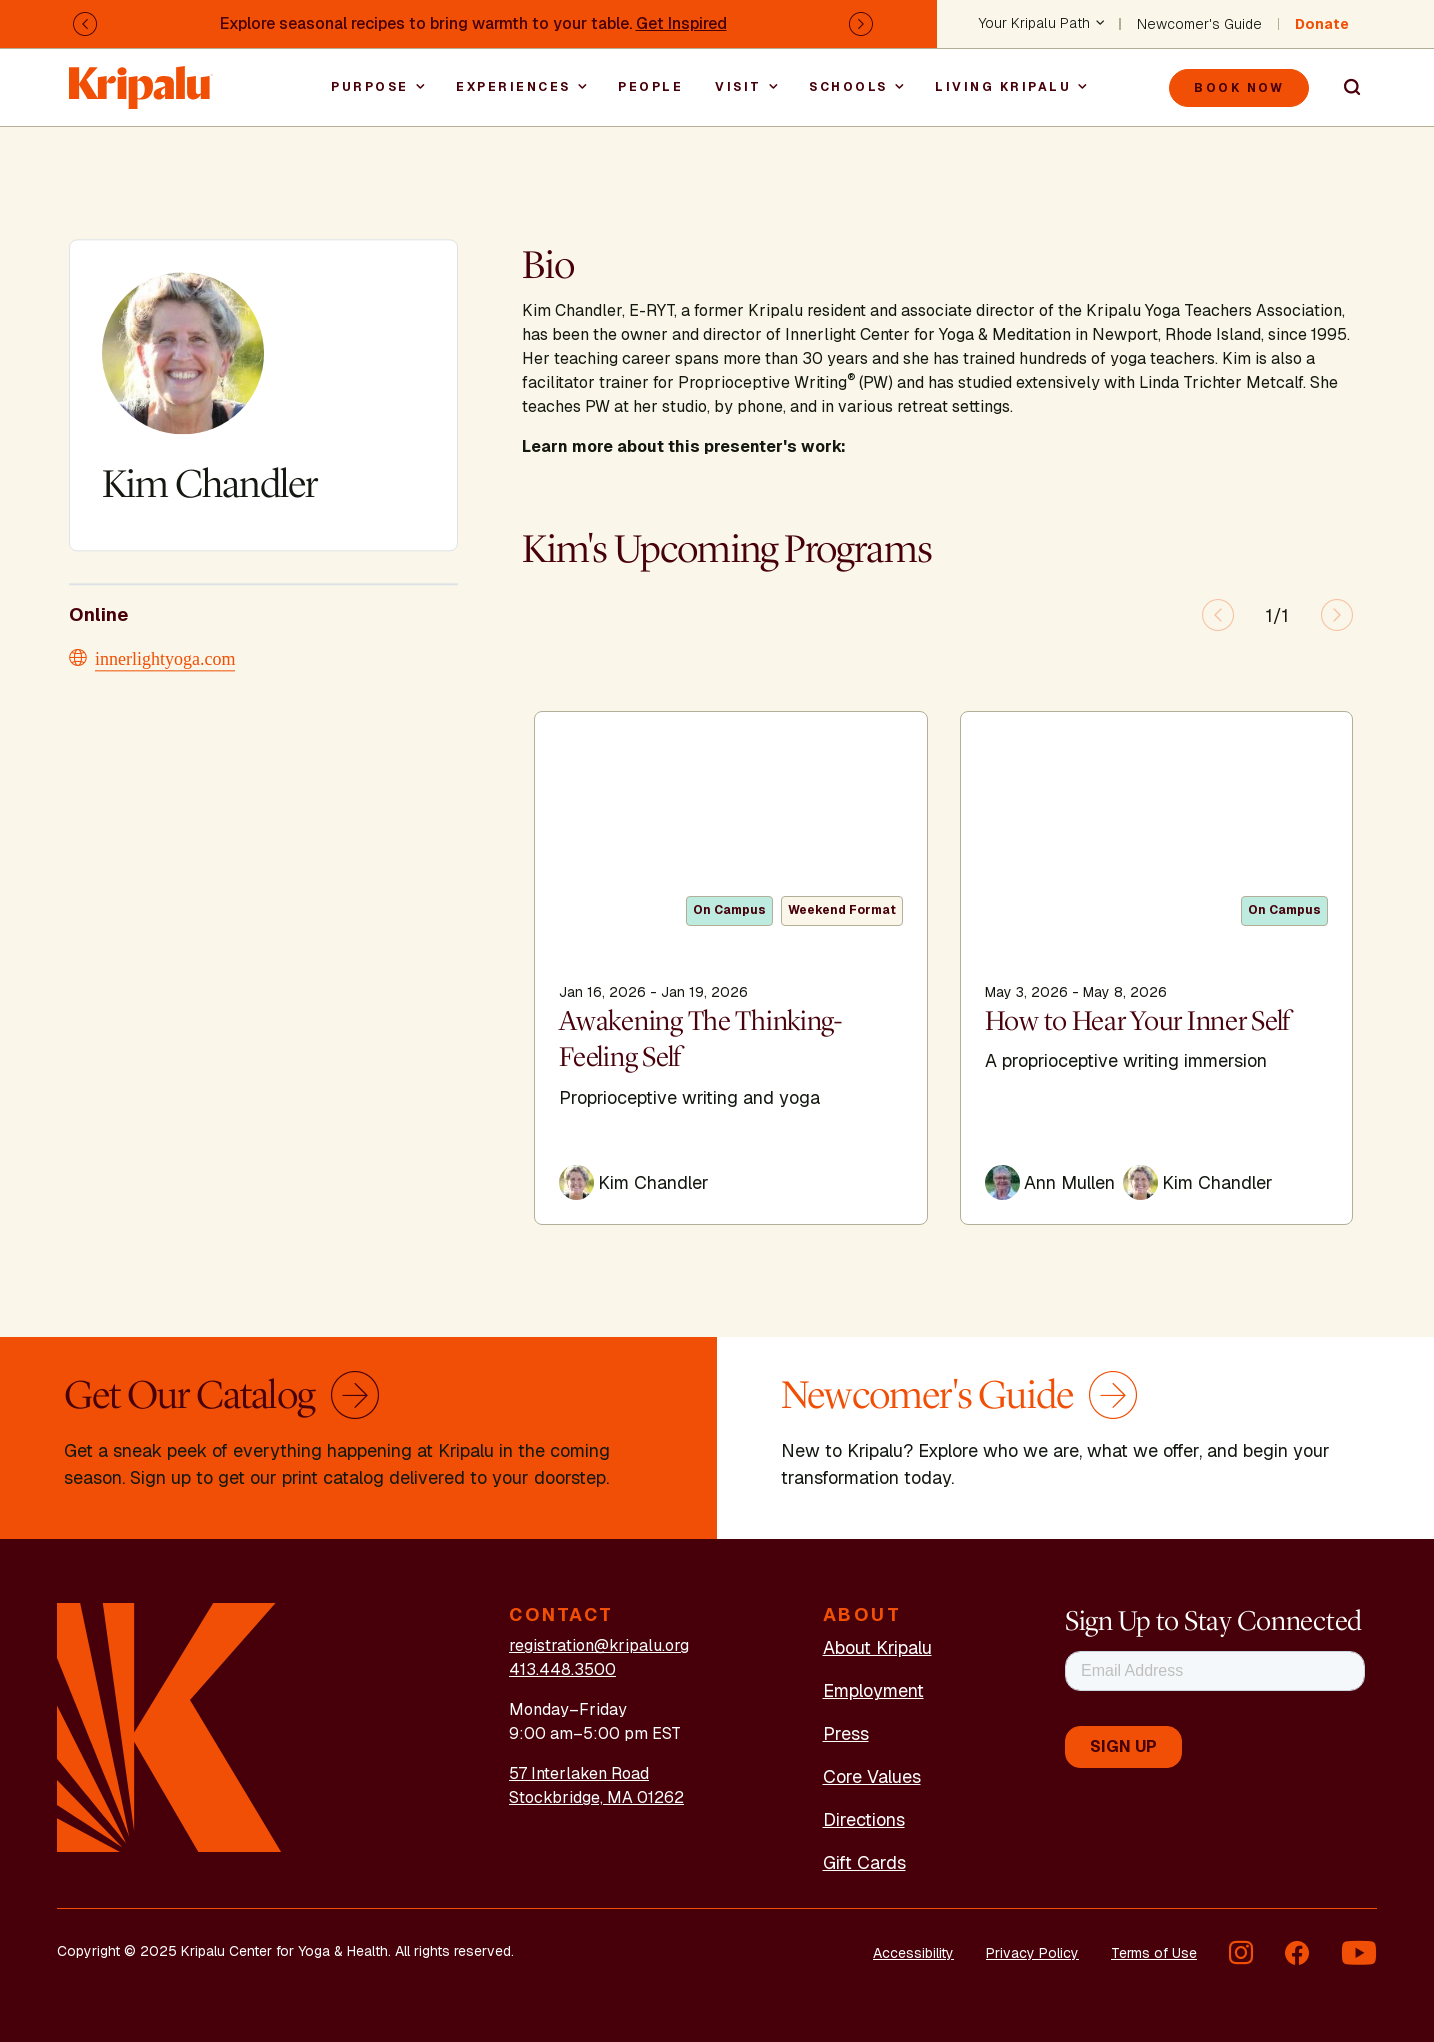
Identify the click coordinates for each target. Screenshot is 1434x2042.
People (650, 87)
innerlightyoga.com (165, 657)
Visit (738, 87)
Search (1343, 88)
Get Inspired (681, 23)
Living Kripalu (1003, 87)
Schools (848, 87)
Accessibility (913, 1953)
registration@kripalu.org (599, 1645)
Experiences (513, 87)
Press (846, 1733)
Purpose (370, 87)
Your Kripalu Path (1034, 24)
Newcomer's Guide (1199, 24)
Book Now (1239, 88)
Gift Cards (864, 1862)
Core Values (872, 1776)
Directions (864, 1819)
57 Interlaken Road (579, 1773)
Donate (1322, 24)
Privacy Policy (1032, 1953)
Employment (873, 1690)
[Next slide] (1337, 615)
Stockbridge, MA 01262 (596, 1797)
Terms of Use (1154, 1953)
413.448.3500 (562, 1669)
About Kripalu (877, 1647)
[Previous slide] (1218, 615)
